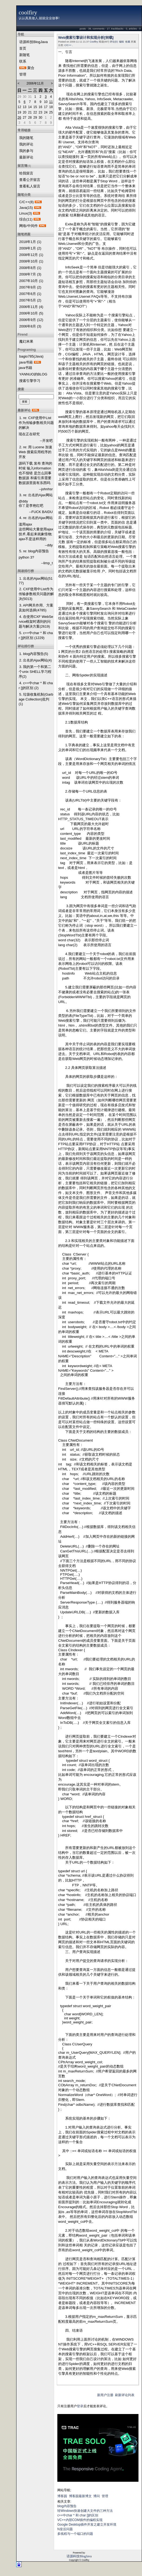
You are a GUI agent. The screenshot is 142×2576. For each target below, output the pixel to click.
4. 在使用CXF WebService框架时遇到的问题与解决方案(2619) (36, 621)
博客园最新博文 (80, 2496)
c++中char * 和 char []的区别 (77, 2515)
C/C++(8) (26, 202)
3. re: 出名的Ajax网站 (36, 495)
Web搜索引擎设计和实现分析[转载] (86, 37)
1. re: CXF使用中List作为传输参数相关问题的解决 (36, 423)
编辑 (121, 41)
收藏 (127, 41)
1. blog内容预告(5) (33, 654)
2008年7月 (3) (30, 274)
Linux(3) (25, 213)
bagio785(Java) (31, 356)
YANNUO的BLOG (33, 374)
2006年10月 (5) (31, 313)
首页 (22, 48)
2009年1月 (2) (30, 248)
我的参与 (26, 151)
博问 (96, 2496)
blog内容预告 (67, 2506)
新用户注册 (105, 2395)
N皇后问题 (65, 2529)
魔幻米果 (26, 341)
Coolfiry (94, 41)
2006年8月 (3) (30, 326)
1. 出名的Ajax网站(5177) (36, 580)
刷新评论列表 (124, 2395)
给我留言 (26, 173)
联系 (22, 61)
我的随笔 (26, 138)
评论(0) (114, 41)
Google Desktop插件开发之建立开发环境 (86, 2524)
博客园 (62, 2496)
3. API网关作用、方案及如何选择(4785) (36, 607)
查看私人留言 (29, 186)
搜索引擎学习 (29, 381)
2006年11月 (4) (31, 307)
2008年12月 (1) (31, 255)
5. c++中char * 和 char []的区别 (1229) (36, 635)
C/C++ (67, 45)
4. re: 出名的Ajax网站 (36, 518)
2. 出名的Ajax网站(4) (35, 660)
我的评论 (26, 144)
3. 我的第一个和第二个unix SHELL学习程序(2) (35, 672)
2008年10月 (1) (31, 261)
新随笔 (24, 55)
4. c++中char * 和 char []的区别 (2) (36, 685)
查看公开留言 (29, 180)
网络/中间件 (28, 226)
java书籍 (26, 362)
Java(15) (26, 208)
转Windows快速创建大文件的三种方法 (85, 2511)
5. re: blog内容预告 (34, 551)
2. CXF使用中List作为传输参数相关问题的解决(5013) (36, 594)
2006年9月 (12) (31, 320)
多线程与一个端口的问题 (75, 2534)
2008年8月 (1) (30, 268)
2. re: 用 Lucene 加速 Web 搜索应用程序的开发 (35, 452)
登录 (80, 2406)
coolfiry (28, 12)
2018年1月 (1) (30, 242)
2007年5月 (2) (30, 300)
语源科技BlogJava (33, 42)
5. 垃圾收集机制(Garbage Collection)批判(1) (36, 699)
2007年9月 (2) (30, 287)
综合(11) (25, 219)
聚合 (30, 68)
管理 (22, 74)
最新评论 (26, 157)
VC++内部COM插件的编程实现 (80, 2520)
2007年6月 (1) (30, 294)
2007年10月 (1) (31, 281)
